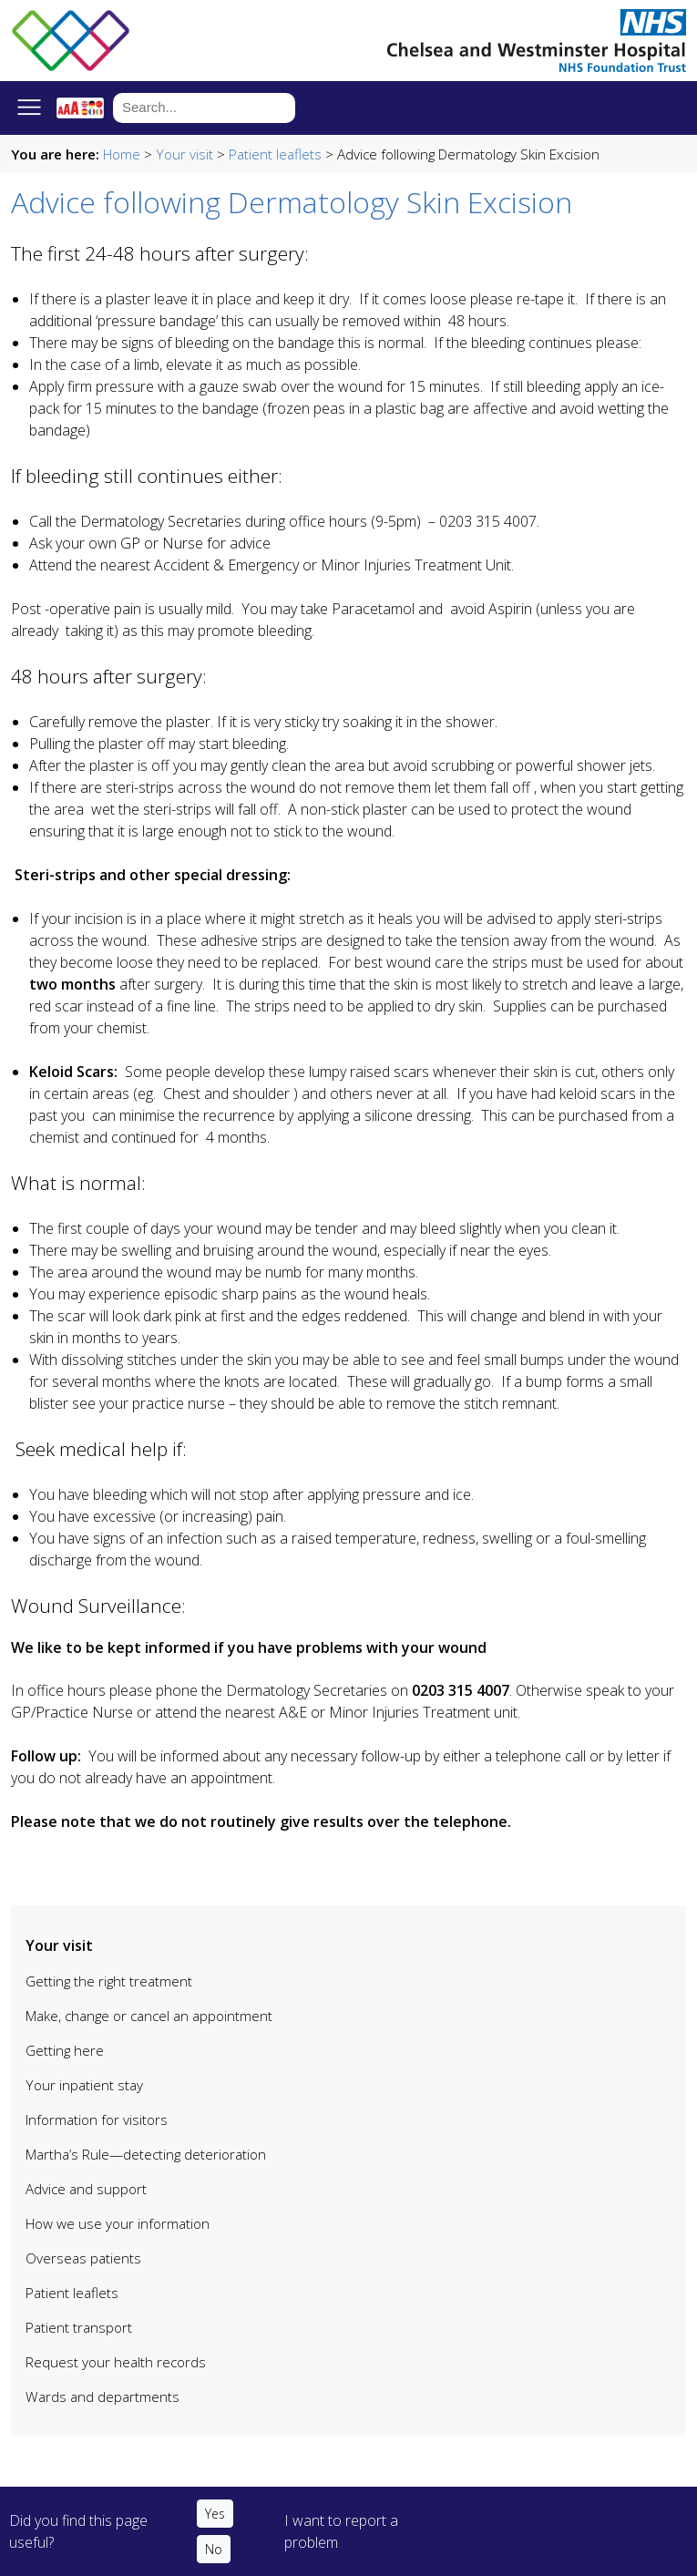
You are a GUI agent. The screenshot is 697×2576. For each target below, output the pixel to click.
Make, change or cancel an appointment (149, 2015)
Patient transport (79, 2327)
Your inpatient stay (84, 2085)
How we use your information (118, 2223)
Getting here (65, 2050)
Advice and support (86, 2189)
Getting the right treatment (109, 1981)
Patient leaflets (275, 154)
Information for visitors (97, 2119)
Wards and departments (102, 2396)
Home (121, 154)
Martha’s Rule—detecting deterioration (146, 2154)
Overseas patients (83, 2258)
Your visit (184, 154)
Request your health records (116, 2362)
